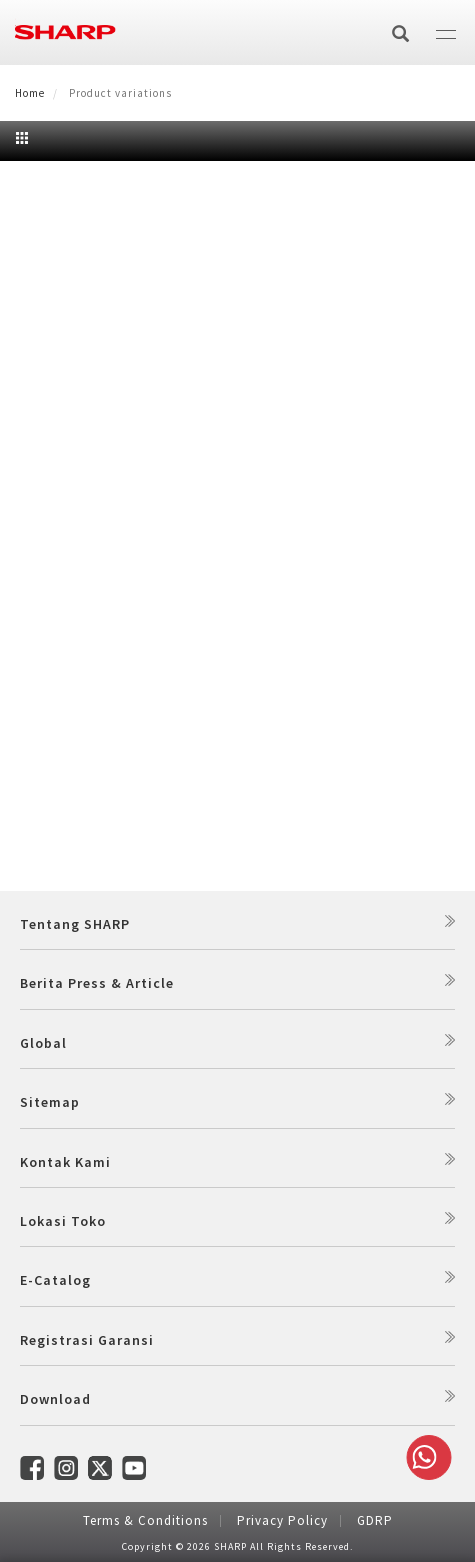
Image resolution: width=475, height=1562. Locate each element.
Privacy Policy (282, 1520)
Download (55, 1399)
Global (43, 1043)
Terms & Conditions (145, 1520)
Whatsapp (425, 1457)
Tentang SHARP (75, 924)
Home (30, 93)
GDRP (375, 1520)
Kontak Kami (65, 1162)
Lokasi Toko (63, 1221)
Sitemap (50, 1102)
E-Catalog (55, 1280)
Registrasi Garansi (87, 1340)
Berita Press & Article (97, 983)
